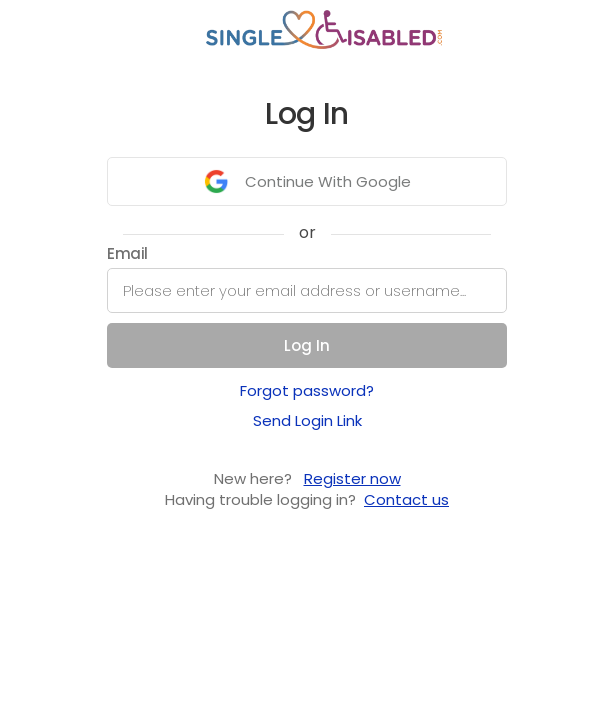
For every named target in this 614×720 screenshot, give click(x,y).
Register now (352, 478)
